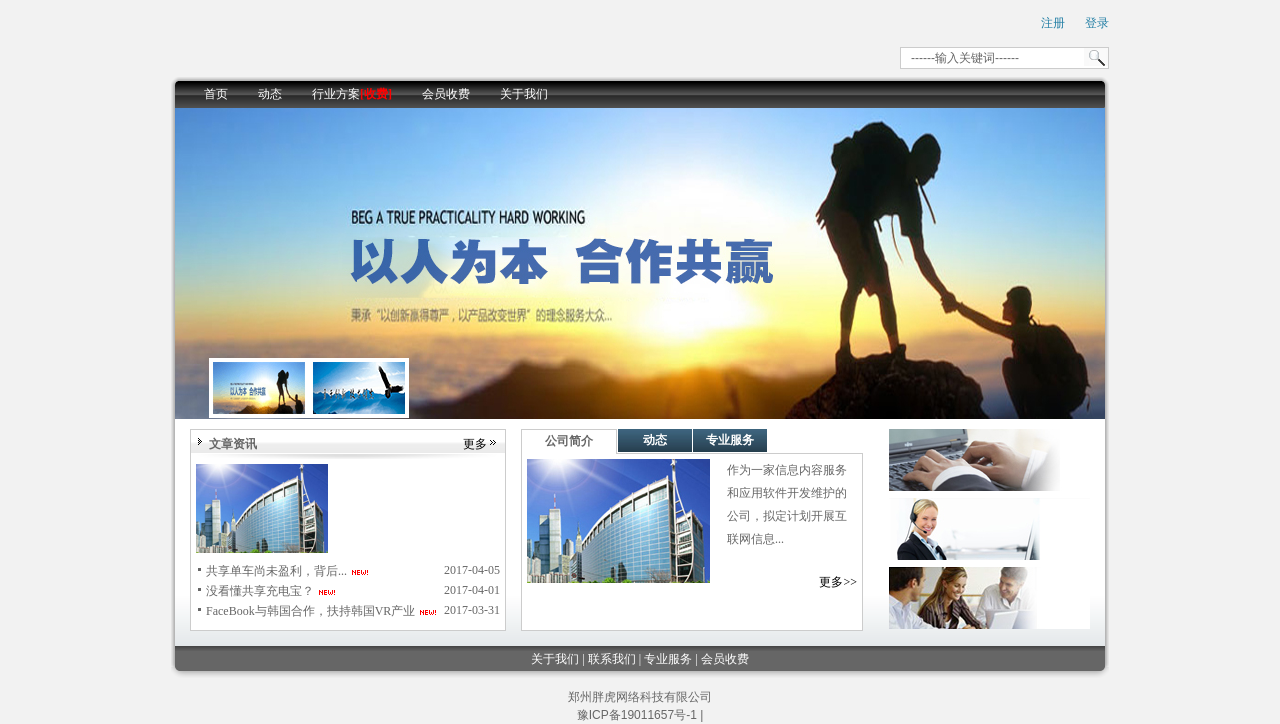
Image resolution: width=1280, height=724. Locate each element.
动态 (270, 94)
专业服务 (730, 440)
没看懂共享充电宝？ (260, 591)
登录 (1097, 23)
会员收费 (446, 94)
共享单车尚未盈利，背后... (276, 571)
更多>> (838, 582)
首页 (216, 94)
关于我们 (524, 94)
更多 (475, 444)
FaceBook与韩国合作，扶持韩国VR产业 (310, 611)
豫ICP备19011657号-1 (637, 715)
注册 (1053, 23)
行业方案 (352, 94)
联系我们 (612, 659)
